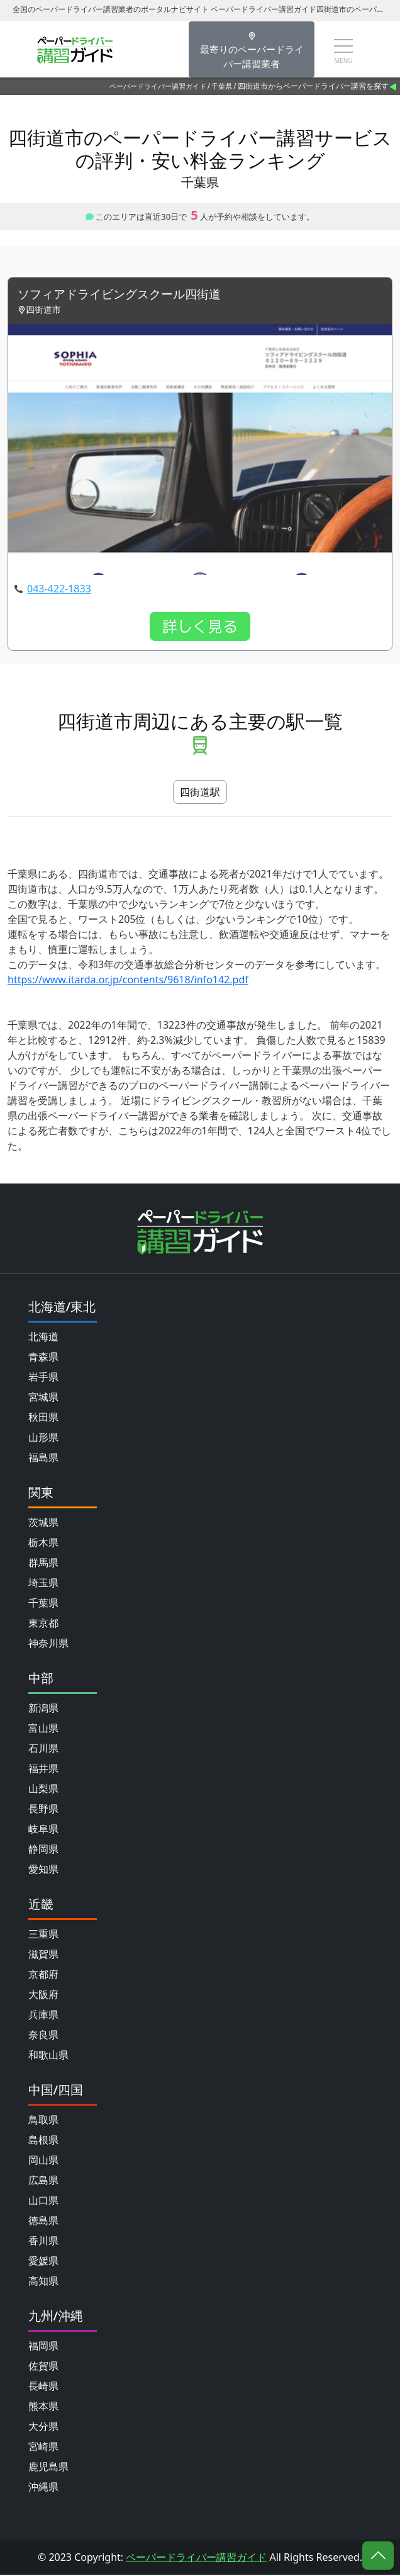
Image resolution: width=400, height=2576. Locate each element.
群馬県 (43, 1564)
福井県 (43, 1770)
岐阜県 (43, 1830)
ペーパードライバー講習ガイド (157, 86)
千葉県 (221, 86)
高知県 (43, 2282)
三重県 (43, 1935)
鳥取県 (43, 2121)
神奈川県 (48, 1644)
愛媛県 (43, 2262)
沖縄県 (43, 2488)
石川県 (43, 1749)
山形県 (43, 1438)
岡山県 (43, 2161)
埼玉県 (43, 1584)
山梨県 (43, 1790)
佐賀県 (43, 2367)
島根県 (43, 2141)
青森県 (43, 1358)
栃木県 (43, 1544)
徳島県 (43, 2222)
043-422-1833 (59, 590)
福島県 (43, 1459)
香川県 (43, 2242)
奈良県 (43, 2036)
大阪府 (43, 1996)
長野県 (43, 1810)
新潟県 (43, 1709)
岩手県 (43, 1378)
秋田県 (43, 1418)
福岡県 (43, 2347)
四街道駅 (200, 793)
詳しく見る (200, 627)
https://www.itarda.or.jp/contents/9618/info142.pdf (128, 981)
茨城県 (43, 1523)
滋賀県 (43, 1955)
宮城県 (43, 1398)
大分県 (43, 2427)
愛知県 (43, 1870)
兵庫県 (43, 2016)
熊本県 (43, 2407)
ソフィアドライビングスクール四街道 (124, 295)
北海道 (43, 1338)
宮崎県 (43, 2448)
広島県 (43, 2181)
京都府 (43, 1975)
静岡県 (43, 1850)
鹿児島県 (48, 2468)
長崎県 (43, 2387)
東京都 (43, 1624)
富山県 (43, 1729)
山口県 (43, 2201)
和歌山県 (48, 2056)
